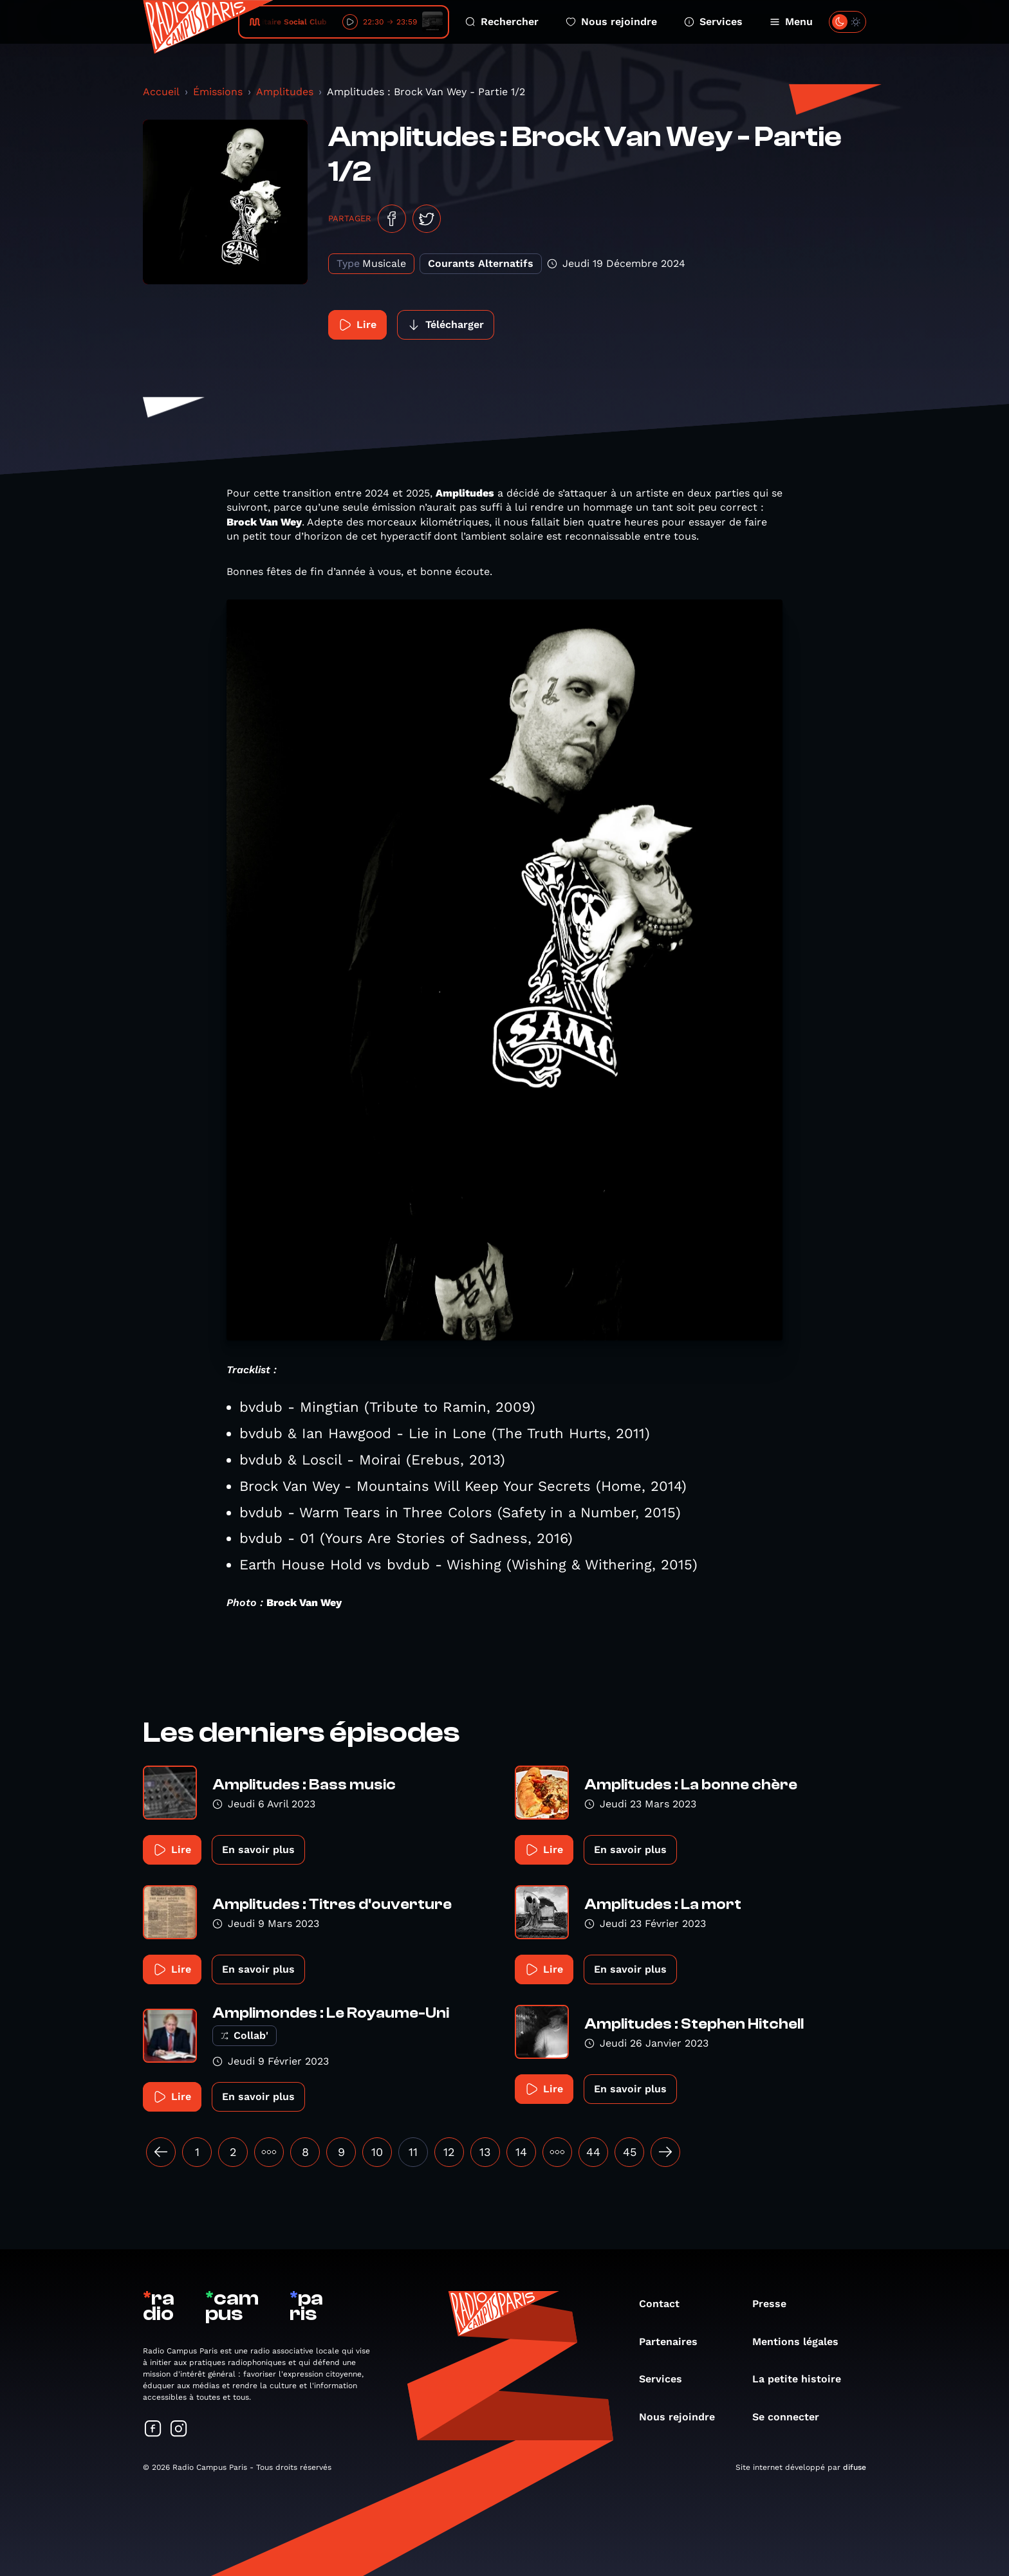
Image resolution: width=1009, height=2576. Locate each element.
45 (629, 2152)
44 (593, 2152)
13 (485, 2152)
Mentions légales (801, 2341)
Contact (665, 2303)
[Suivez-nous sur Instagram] (179, 2429)
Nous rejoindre (611, 21)
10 (377, 2152)
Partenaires (674, 2341)
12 (449, 2152)
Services (713, 21)
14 (521, 2152)
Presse (775, 2303)
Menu (791, 21)
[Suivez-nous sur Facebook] (153, 2429)
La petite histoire (803, 2379)
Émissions (218, 92)
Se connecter (792, 2417)
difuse (854, 2467)
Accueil (161, 92)
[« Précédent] (161, 2152)
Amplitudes (284, 92)
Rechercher (502, 21)
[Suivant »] (665, 2152)
